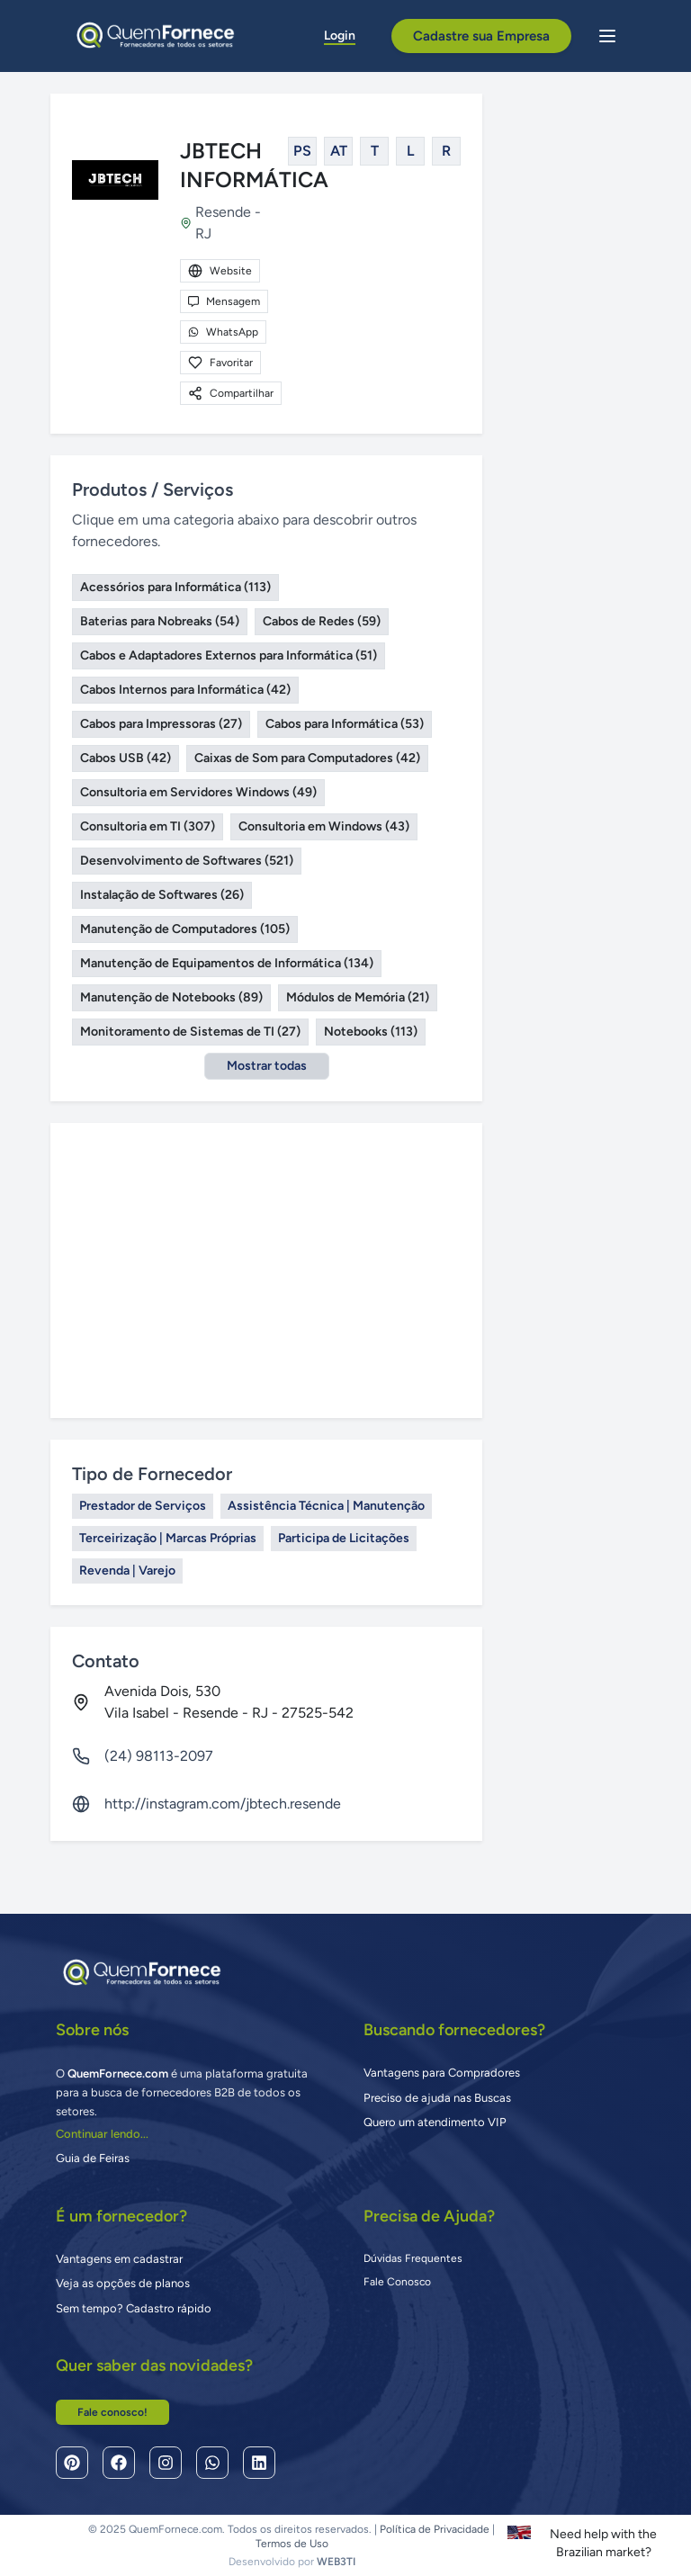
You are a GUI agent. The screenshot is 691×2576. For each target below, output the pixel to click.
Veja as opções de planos (123, 2283)
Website (220, 271)
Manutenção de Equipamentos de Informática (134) (226, 963)
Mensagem (224, 301)
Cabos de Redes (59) (322, 621)
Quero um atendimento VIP (435, 2122)
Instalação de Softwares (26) (162, 894)
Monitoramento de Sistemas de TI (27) (190, 1031)
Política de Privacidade (434, 2529)
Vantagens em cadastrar (119, 2259)
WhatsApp (223, 332)
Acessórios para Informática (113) (175, 587)
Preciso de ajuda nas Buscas (437, 2098)
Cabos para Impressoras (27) (161, 724)
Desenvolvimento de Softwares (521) (186, 860)
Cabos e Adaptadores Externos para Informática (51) (228, 655)
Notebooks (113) (370, 1031)
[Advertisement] (266, 1270)
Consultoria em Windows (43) (323, 826)
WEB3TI (336, 2561)
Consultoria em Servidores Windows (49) (198, 792)
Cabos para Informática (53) (344, 724)
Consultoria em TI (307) (147, 826)
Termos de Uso (292, 2543)
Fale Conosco (397, 2281)
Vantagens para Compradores (441, 2072)
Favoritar (220, 362)
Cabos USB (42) (125, 758)
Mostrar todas (267, 1065)
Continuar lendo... (102, 2134)
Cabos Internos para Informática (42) (185, 689)
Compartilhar (231, 393)
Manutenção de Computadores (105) (185, 929)
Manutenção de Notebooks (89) (171, 997)
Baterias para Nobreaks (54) (159, 621)
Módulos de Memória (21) (357, 997)
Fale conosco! (112, 2412)
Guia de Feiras (93, 2158)
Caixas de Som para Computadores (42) (307, 758)
